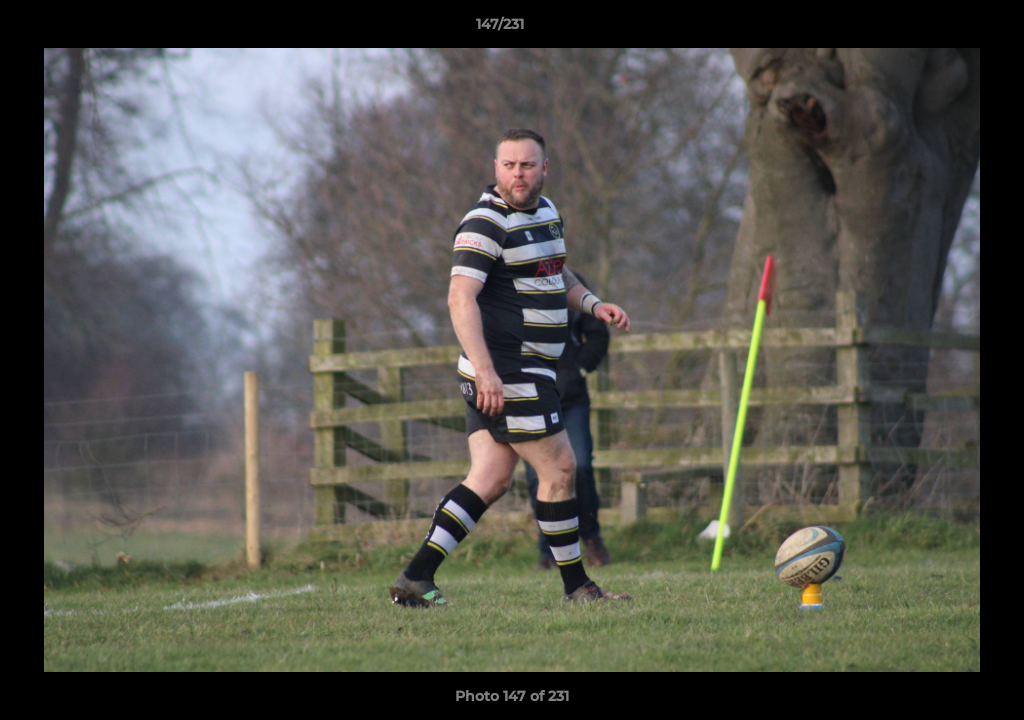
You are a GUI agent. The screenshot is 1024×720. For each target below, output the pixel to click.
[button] (940, 29)
